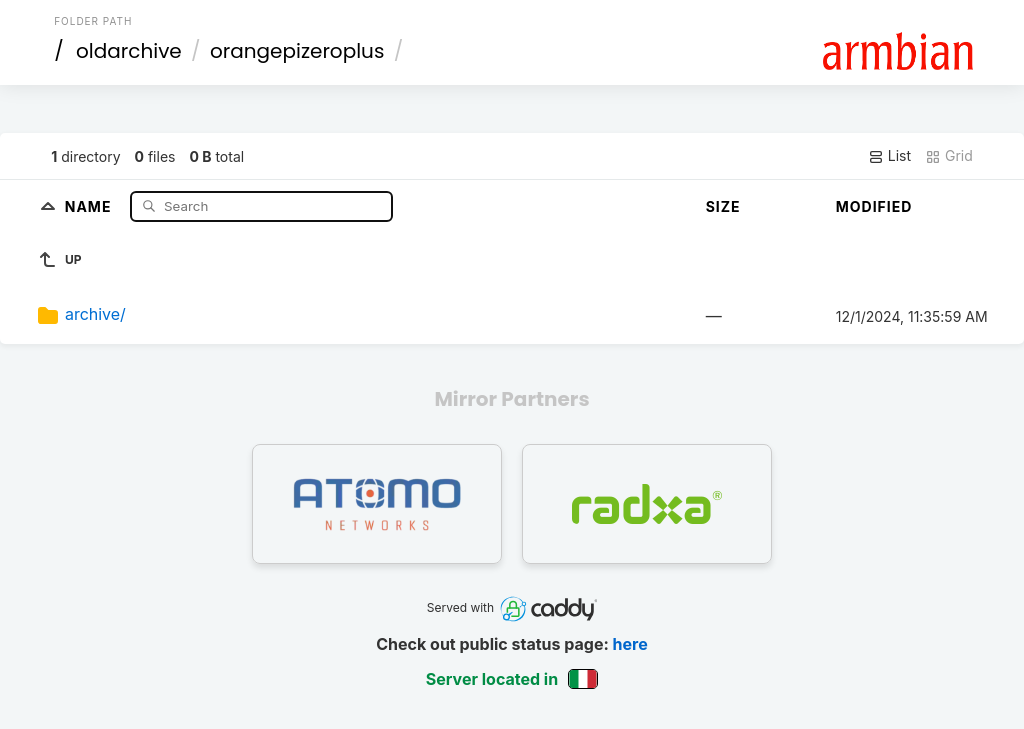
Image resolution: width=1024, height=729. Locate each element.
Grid (949, 156)
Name (90, 205)
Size (723, 206)
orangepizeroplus (297, 51)
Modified (874, 206)
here (630, 644)
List (889, 156)
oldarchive (129, 51)
